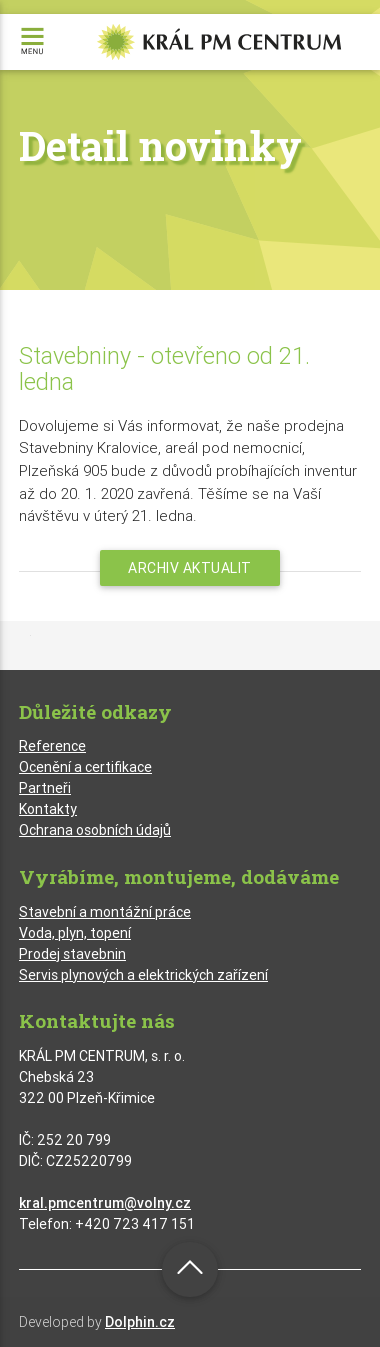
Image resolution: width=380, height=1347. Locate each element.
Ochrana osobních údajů (95, 830)
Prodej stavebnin (72, 954)
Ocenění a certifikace (85, 767)
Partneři (45, 788)
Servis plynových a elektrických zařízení (143, 975)
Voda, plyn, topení (75, 933)
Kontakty (48, 809)
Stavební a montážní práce (105, 912)
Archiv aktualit (190, 568)
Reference (52, 746)
